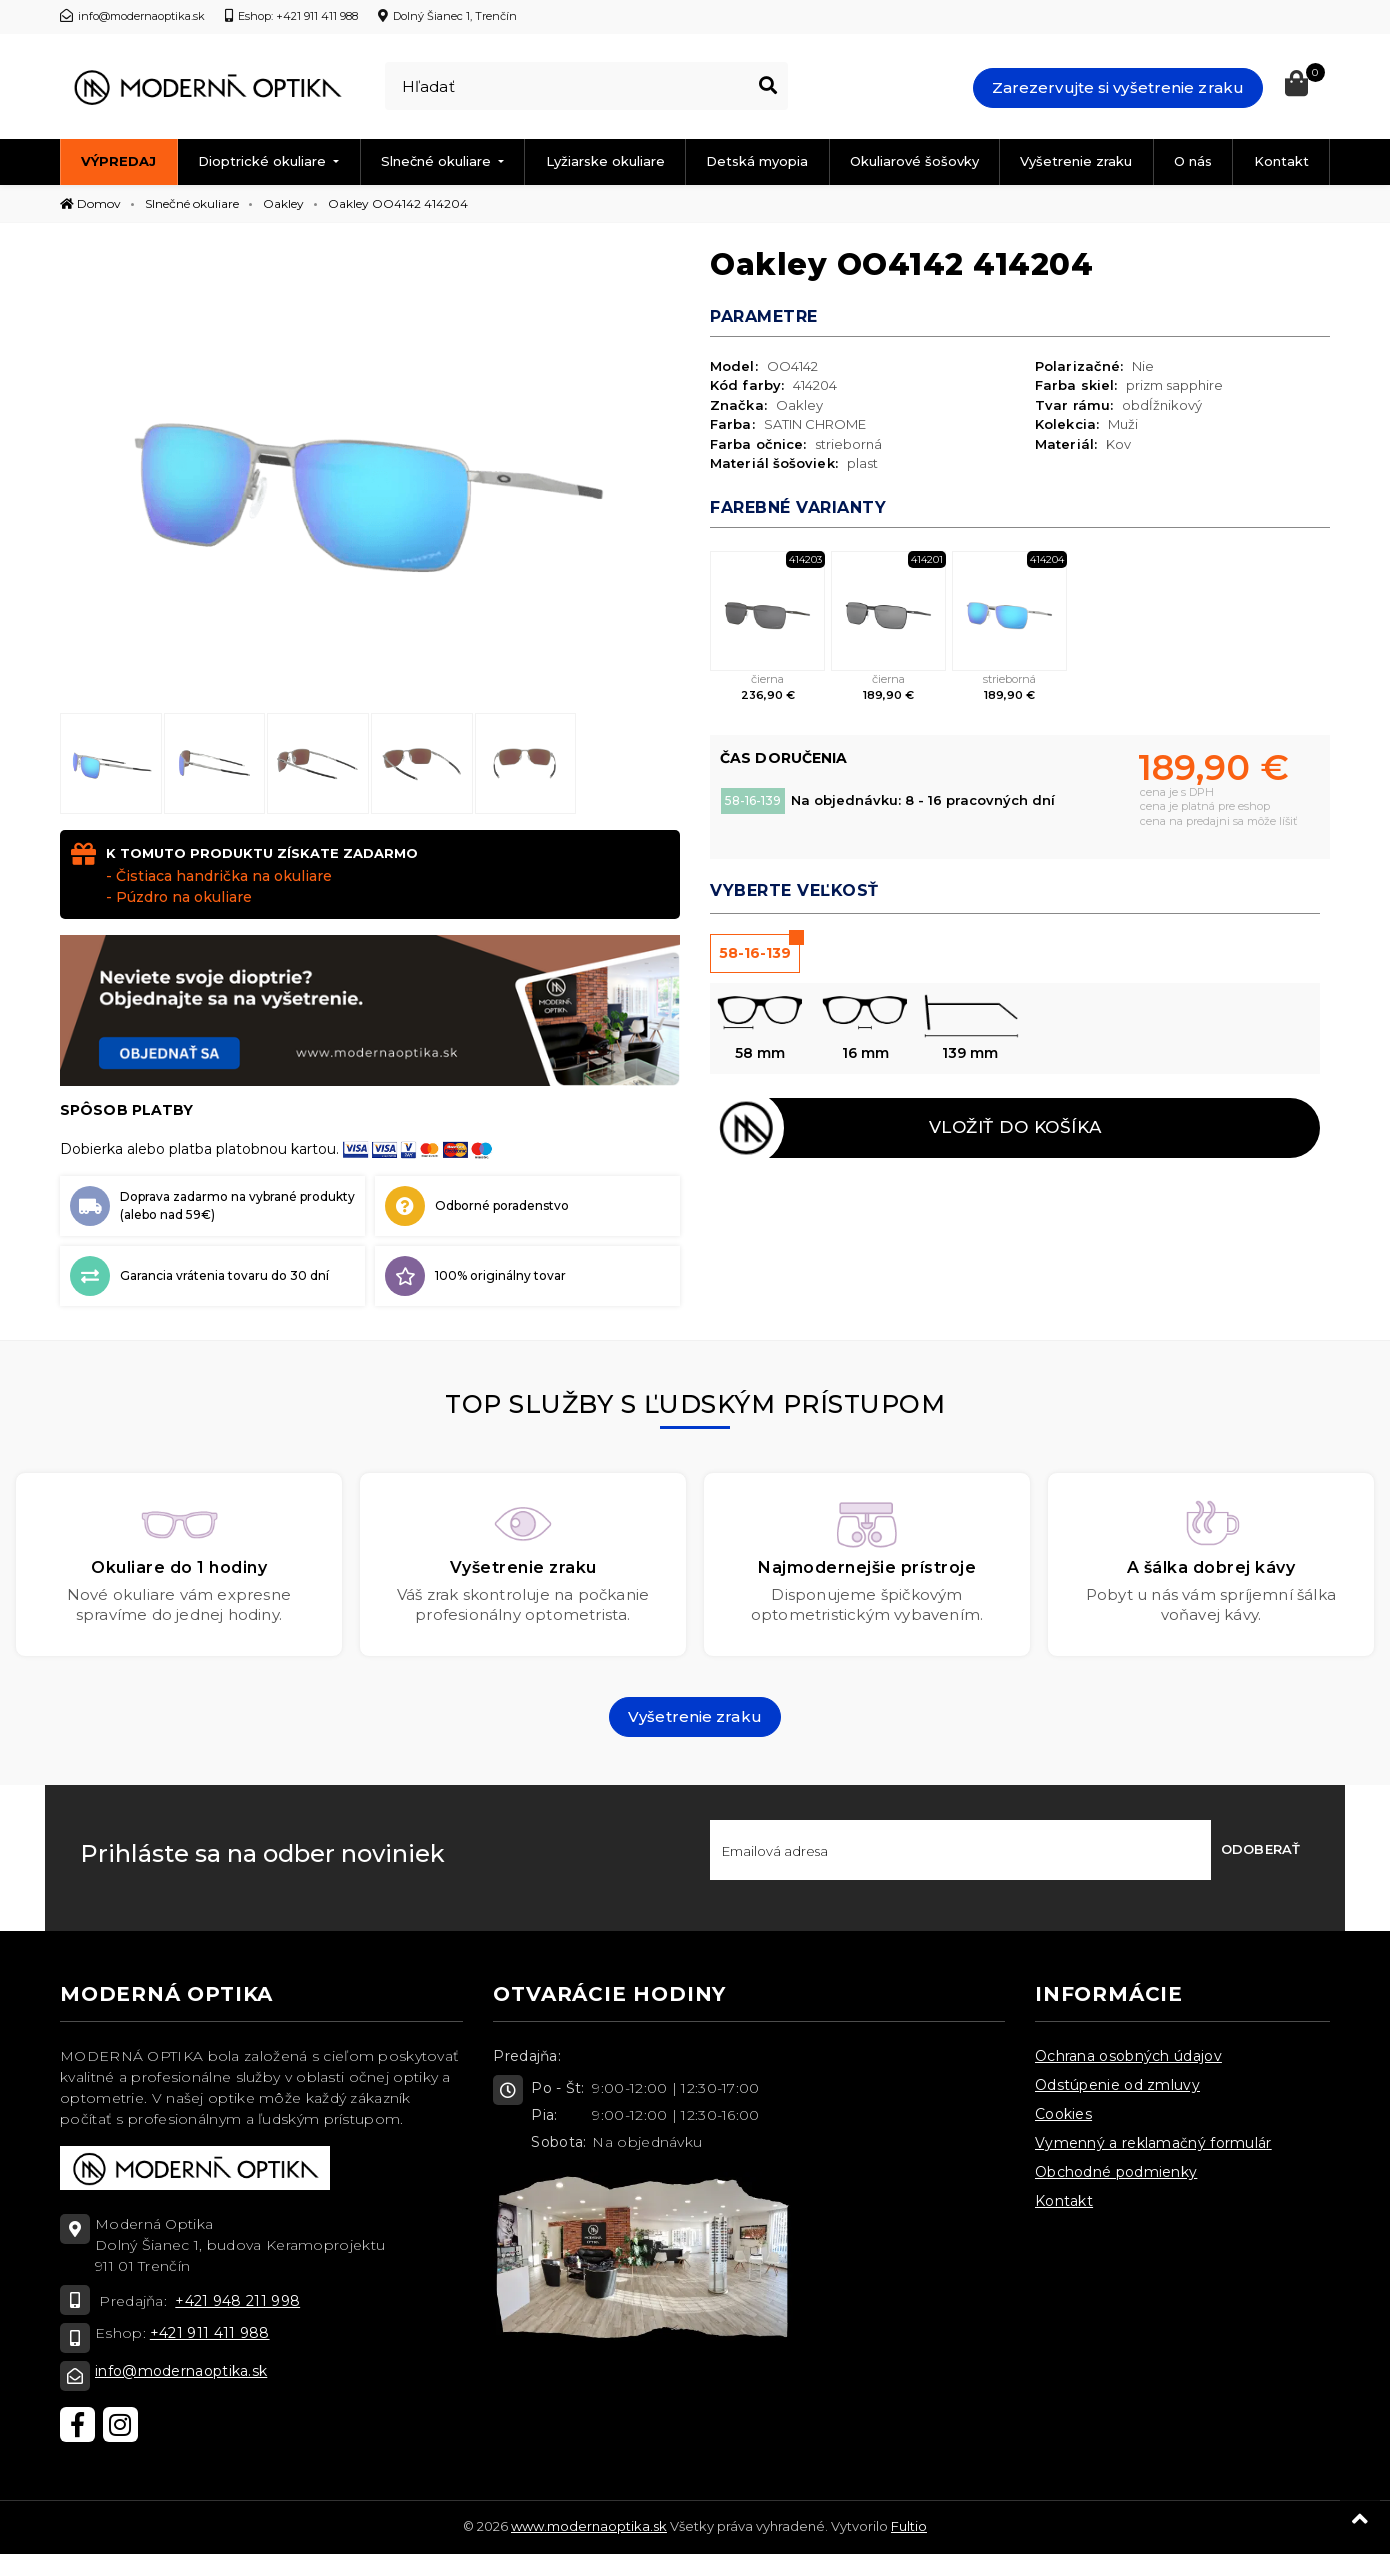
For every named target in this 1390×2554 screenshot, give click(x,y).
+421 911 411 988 (210, 2333)
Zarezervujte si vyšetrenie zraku (1118, 87)
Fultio (909, 2526)
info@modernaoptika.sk (181, 2371)
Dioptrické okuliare (264, 161)
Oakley (283, 203)
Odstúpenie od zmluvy (1117, 2085)
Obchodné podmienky (1116, 2172)
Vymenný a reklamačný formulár (1153, 2143)
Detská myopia (757, 161)
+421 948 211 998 (237, 2301)
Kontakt (1281, 161)
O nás (1193, 161)
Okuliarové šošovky (914, 161)
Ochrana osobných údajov (1128, 2056)
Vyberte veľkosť (794, 890)
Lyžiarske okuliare (605, 161)
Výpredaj (118, 161)
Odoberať (1260, 1849)
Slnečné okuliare (438, 161)
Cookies (1063, 2114)
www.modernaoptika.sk (589, 2526)
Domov (90, 203)
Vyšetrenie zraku (1076, 161)
